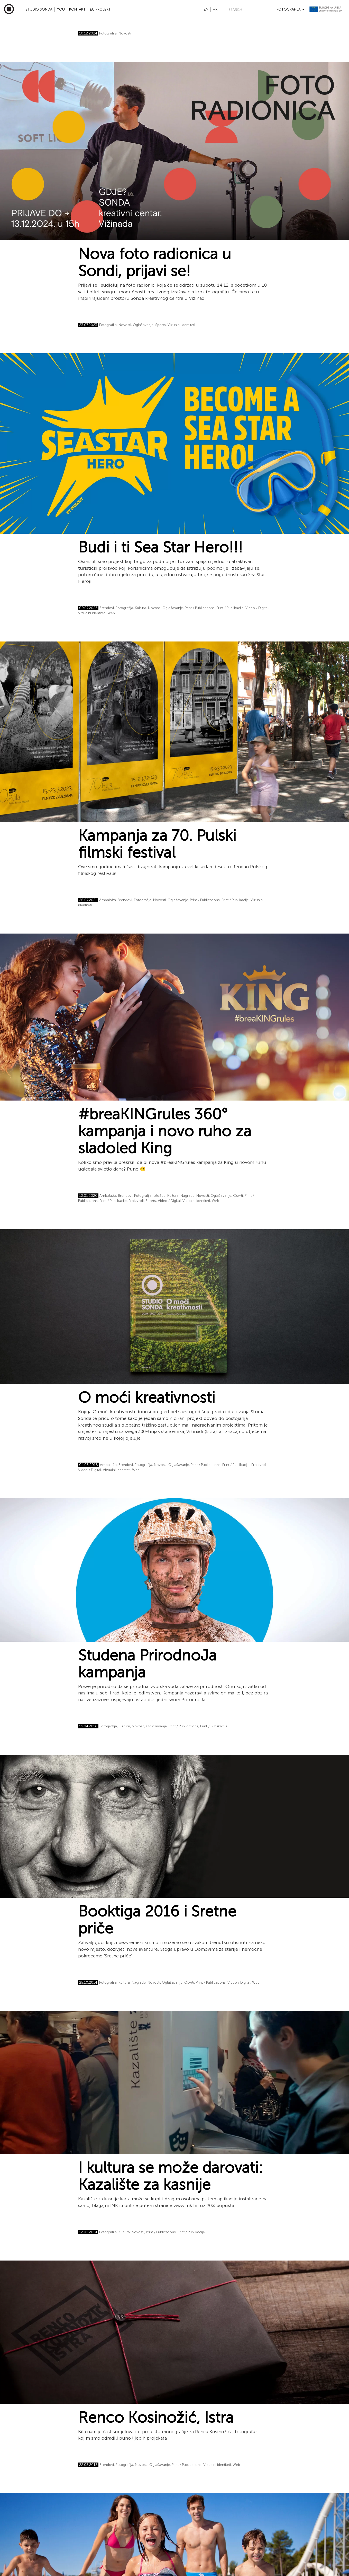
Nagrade (187, 1195)
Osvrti (238, 1195)
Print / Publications (200, 608)
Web (111, 613)
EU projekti (101, 9)
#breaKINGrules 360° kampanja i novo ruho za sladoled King (164, 1131)
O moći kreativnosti (146, 1397)
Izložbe (159, 1195)
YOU (61, 9)
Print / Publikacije (230, 608)
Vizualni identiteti (181, 325)
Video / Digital (256, 608)
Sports (160, 325)
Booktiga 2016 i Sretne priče (157, 1920)
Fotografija (108, 33)
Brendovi (106, 608)
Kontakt (77, 9)
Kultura (140, 608)
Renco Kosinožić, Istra (156, 2417)
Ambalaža (107, 900)
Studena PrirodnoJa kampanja (147, 1664)
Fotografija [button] (290, 9)
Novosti (124, 33)
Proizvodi (136, 1201)
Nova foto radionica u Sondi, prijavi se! (154, 262)
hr (215, 9)
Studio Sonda (38, 9)
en (206, 9)
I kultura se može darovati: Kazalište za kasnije (170, 2176)
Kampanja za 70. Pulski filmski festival (157, 844)
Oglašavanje (143, 325)
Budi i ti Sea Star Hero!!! (160, 547)
